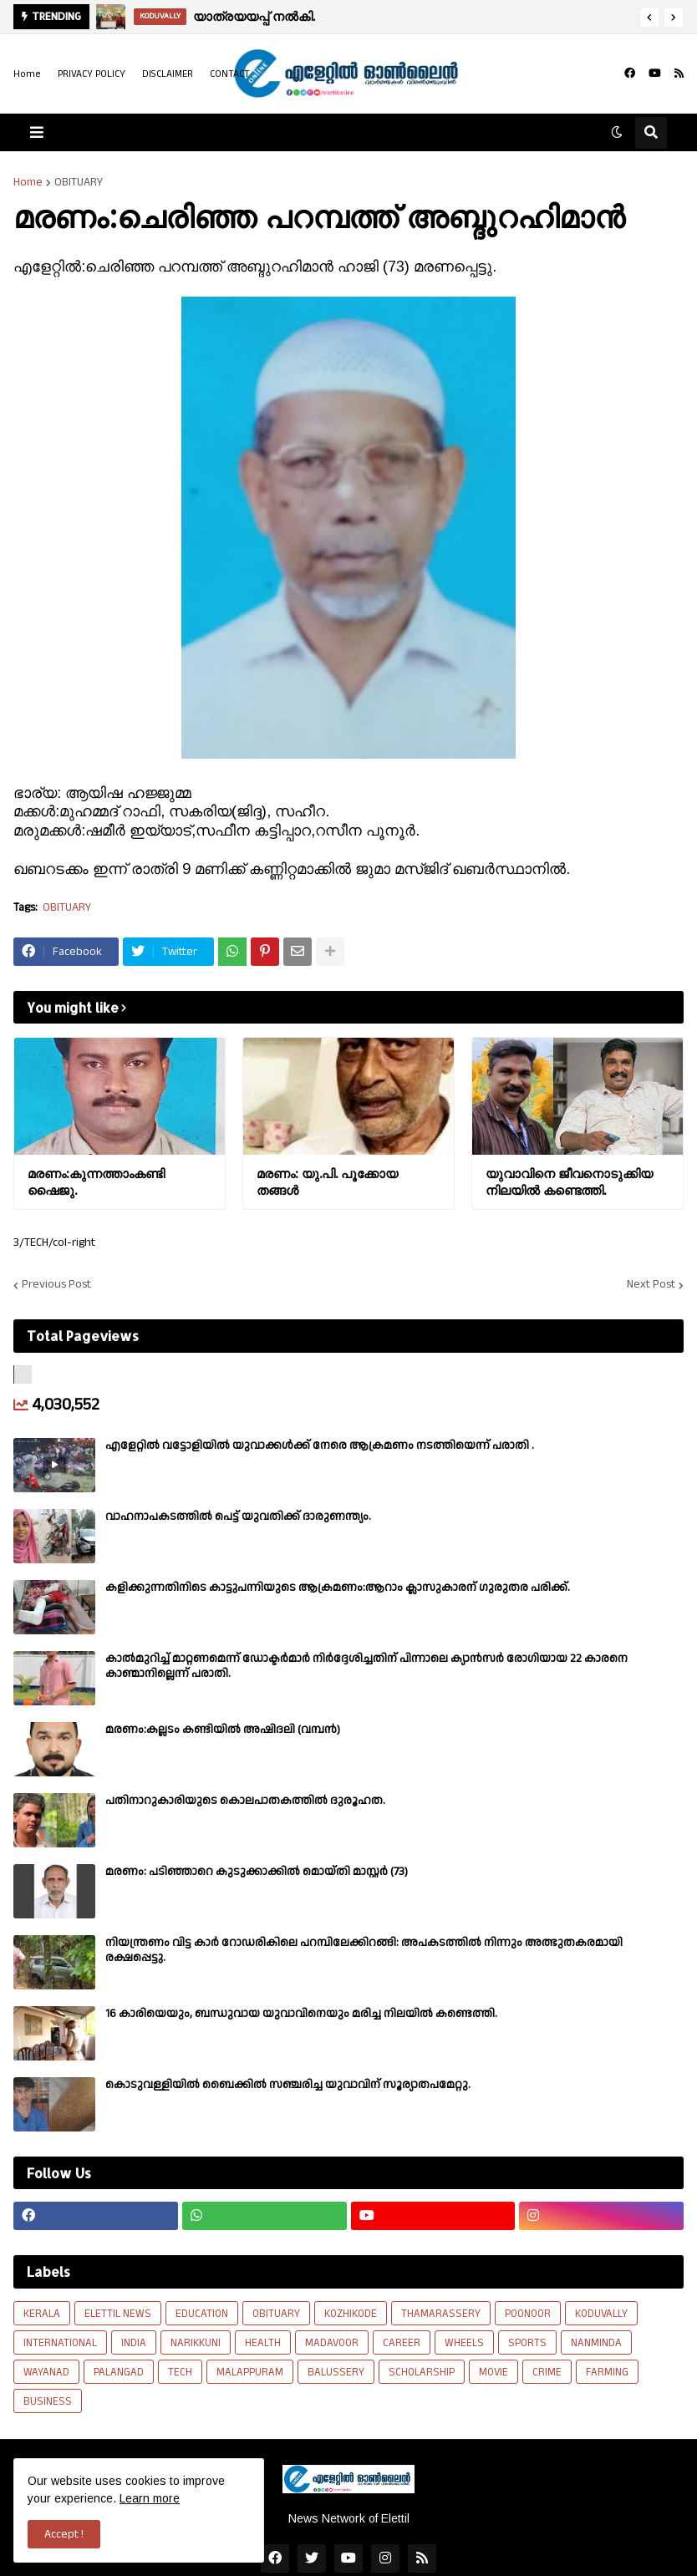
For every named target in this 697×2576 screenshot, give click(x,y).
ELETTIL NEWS (117, 2313)
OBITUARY (78, 182)
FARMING (607, 2372)
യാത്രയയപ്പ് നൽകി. (254, 16)
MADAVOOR (332, 2342)
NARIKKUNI (195, 2342)
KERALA (41, 2313)
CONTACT (230, 74)
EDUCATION (202, 2313)
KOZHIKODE (350, 2313)
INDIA (133, 2342)
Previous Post (56, 1285)
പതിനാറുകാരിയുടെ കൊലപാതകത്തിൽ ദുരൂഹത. (245, 1800)
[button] (649, 18)
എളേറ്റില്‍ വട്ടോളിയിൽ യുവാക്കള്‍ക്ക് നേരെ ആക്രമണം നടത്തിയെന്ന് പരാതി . (319, 1445)
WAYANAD (46, 2372)
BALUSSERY (336, 2372)
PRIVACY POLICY (91, 74)
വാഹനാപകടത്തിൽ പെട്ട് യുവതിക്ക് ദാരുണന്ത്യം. (238, 1516)
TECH (180, 2372)
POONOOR (528, 2313)
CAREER (401, 2342)
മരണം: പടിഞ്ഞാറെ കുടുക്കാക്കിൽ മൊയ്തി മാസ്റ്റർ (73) (256, 1871)
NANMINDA (596, 2342)
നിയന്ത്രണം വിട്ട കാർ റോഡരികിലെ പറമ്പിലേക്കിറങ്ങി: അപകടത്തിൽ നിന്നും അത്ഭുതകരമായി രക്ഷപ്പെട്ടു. (364, 1950)
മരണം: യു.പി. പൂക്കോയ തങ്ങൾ (327, 1182)
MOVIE (493, 2372)
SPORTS (527, 2342)
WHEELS (464, 2342)
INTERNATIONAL (60, 2342)
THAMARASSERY (441, 2313)
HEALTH (263, 2342)
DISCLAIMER (167, 74)
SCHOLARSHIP (422, 2372)
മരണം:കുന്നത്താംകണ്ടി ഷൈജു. (96, 1182)
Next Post (651, 1285)
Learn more (150, 2498)
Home (27, 74)
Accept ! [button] (64, 2534)
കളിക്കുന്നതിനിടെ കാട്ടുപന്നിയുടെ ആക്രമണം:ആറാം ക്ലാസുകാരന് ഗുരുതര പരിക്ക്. (337, 1587)
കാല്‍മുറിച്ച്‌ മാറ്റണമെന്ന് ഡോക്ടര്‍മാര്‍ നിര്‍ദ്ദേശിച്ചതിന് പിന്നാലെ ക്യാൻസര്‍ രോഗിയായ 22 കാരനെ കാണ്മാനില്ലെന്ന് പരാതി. (366, 1666)
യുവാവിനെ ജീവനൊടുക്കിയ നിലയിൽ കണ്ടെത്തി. (569, 1182)
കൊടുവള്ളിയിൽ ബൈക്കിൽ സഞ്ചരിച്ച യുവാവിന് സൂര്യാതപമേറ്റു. (288, 2084)
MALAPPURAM (249, 2372)
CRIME (547, 2372)
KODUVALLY (601, 2313)
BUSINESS (47, 2401)
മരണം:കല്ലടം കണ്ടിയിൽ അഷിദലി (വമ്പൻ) (222, 1729)
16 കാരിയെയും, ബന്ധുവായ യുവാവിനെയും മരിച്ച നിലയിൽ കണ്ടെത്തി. (301, 2013)
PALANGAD (119, 2372)
